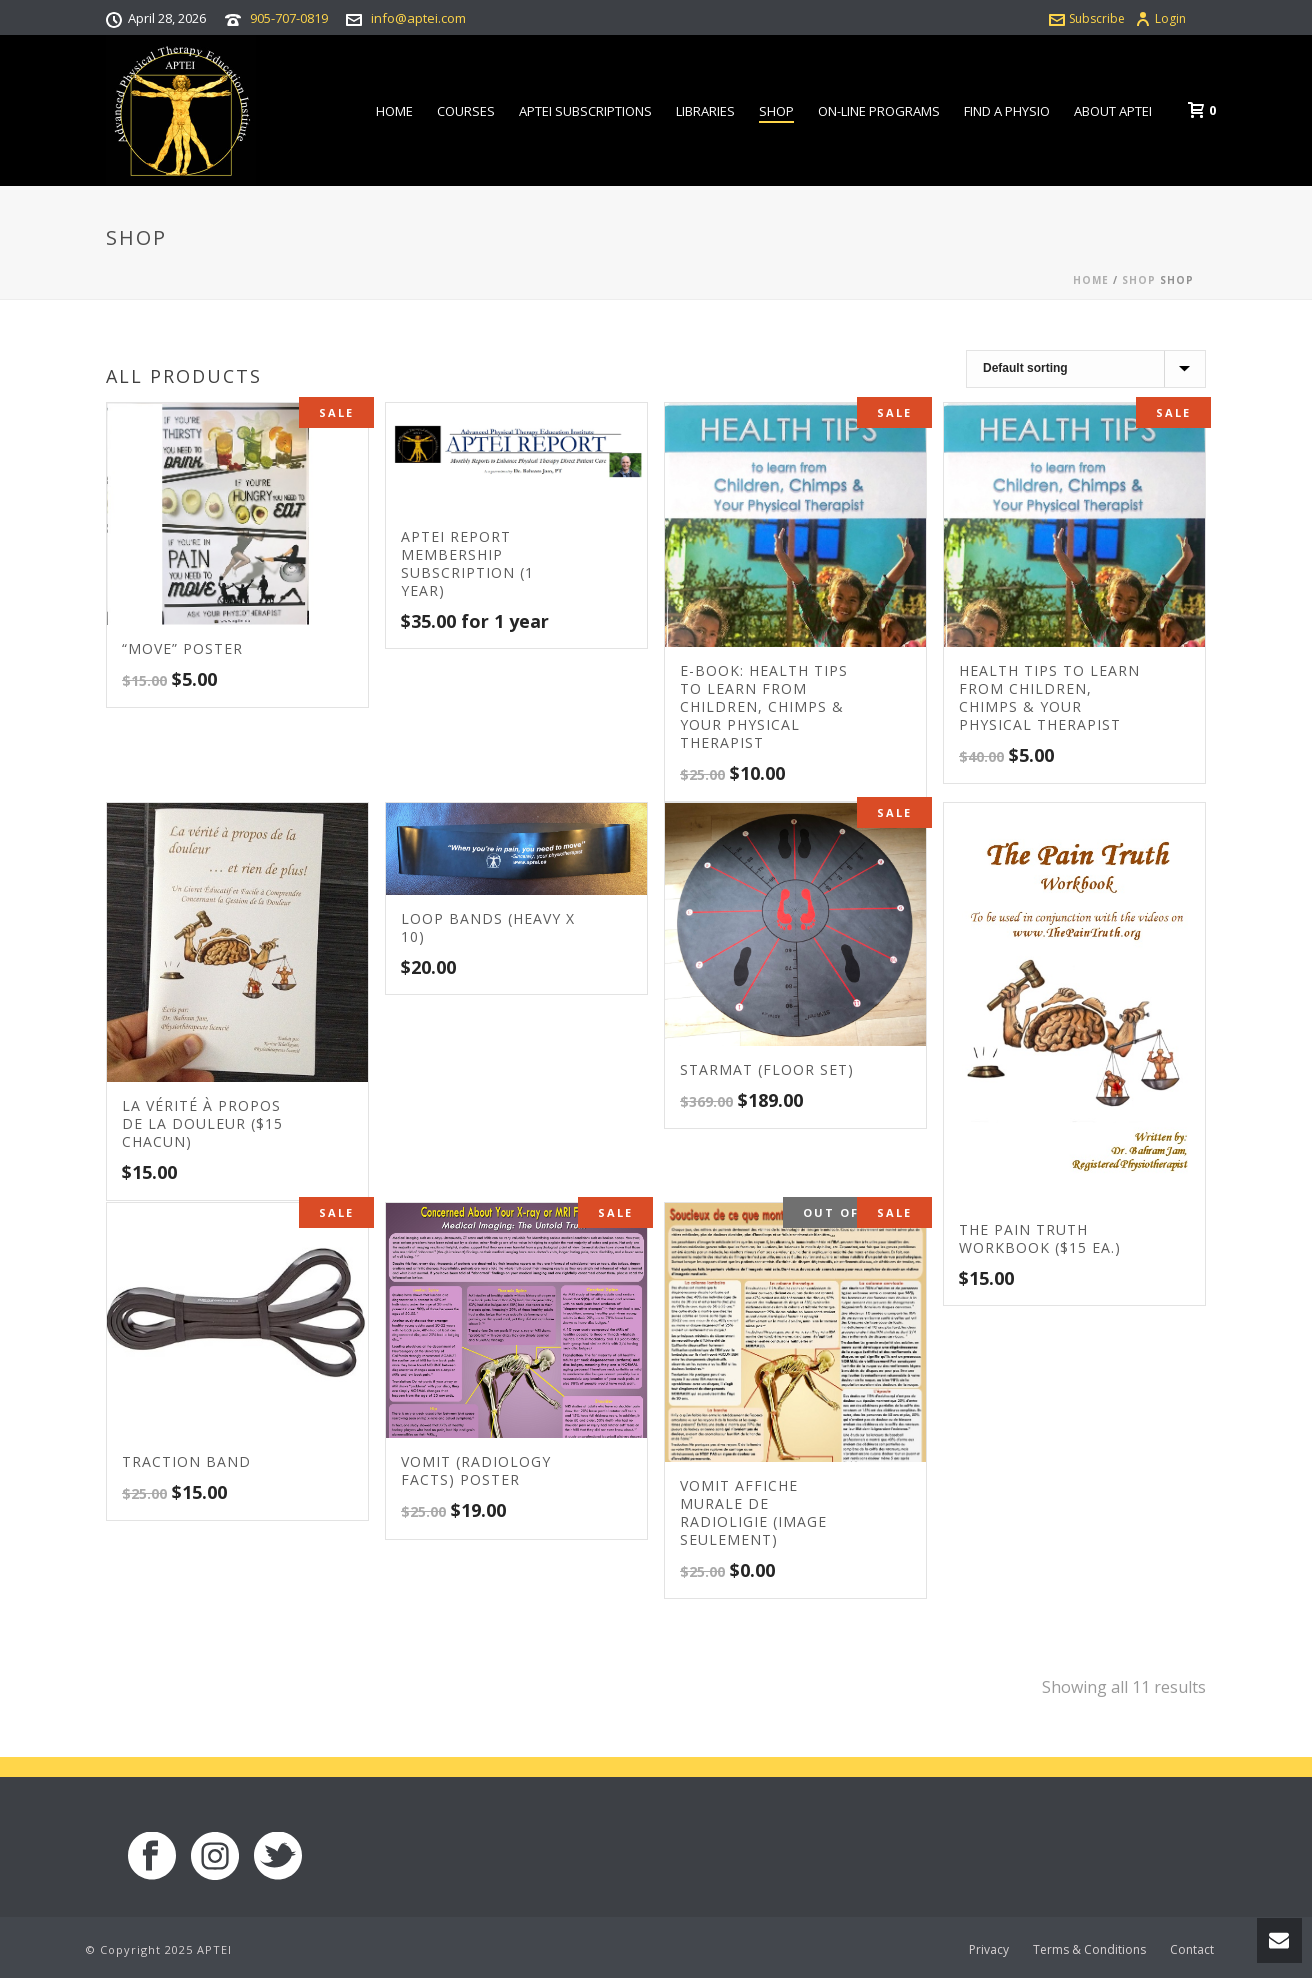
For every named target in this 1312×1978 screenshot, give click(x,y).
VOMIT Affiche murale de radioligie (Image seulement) (753, 1512)
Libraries (705, 111)
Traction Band (186, 1461)
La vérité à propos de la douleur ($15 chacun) (202, 1123)
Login (1160, 18)
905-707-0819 (289, 18)
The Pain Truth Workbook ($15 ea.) (1040, 1238)
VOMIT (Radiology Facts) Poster (476, 1470)
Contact (1192, 1950)
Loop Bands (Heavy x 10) (488, 927)
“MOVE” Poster (182, 648)
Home (394, 111)
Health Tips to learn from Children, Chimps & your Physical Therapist (1049, 697)
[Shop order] (1086, 369)
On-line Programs (879, 111)
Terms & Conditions (1089, 1950)
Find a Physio (1007, 111)
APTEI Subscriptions (585, 111)
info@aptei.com (418, 18)
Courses (466, 111)
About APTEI (1113, 111)
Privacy (989, 1950)
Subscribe (1087, 18)
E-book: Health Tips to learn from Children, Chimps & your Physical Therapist (764, 706)
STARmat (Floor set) (767, 1069)
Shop (776, 111)
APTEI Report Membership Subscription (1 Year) (467, 563)
